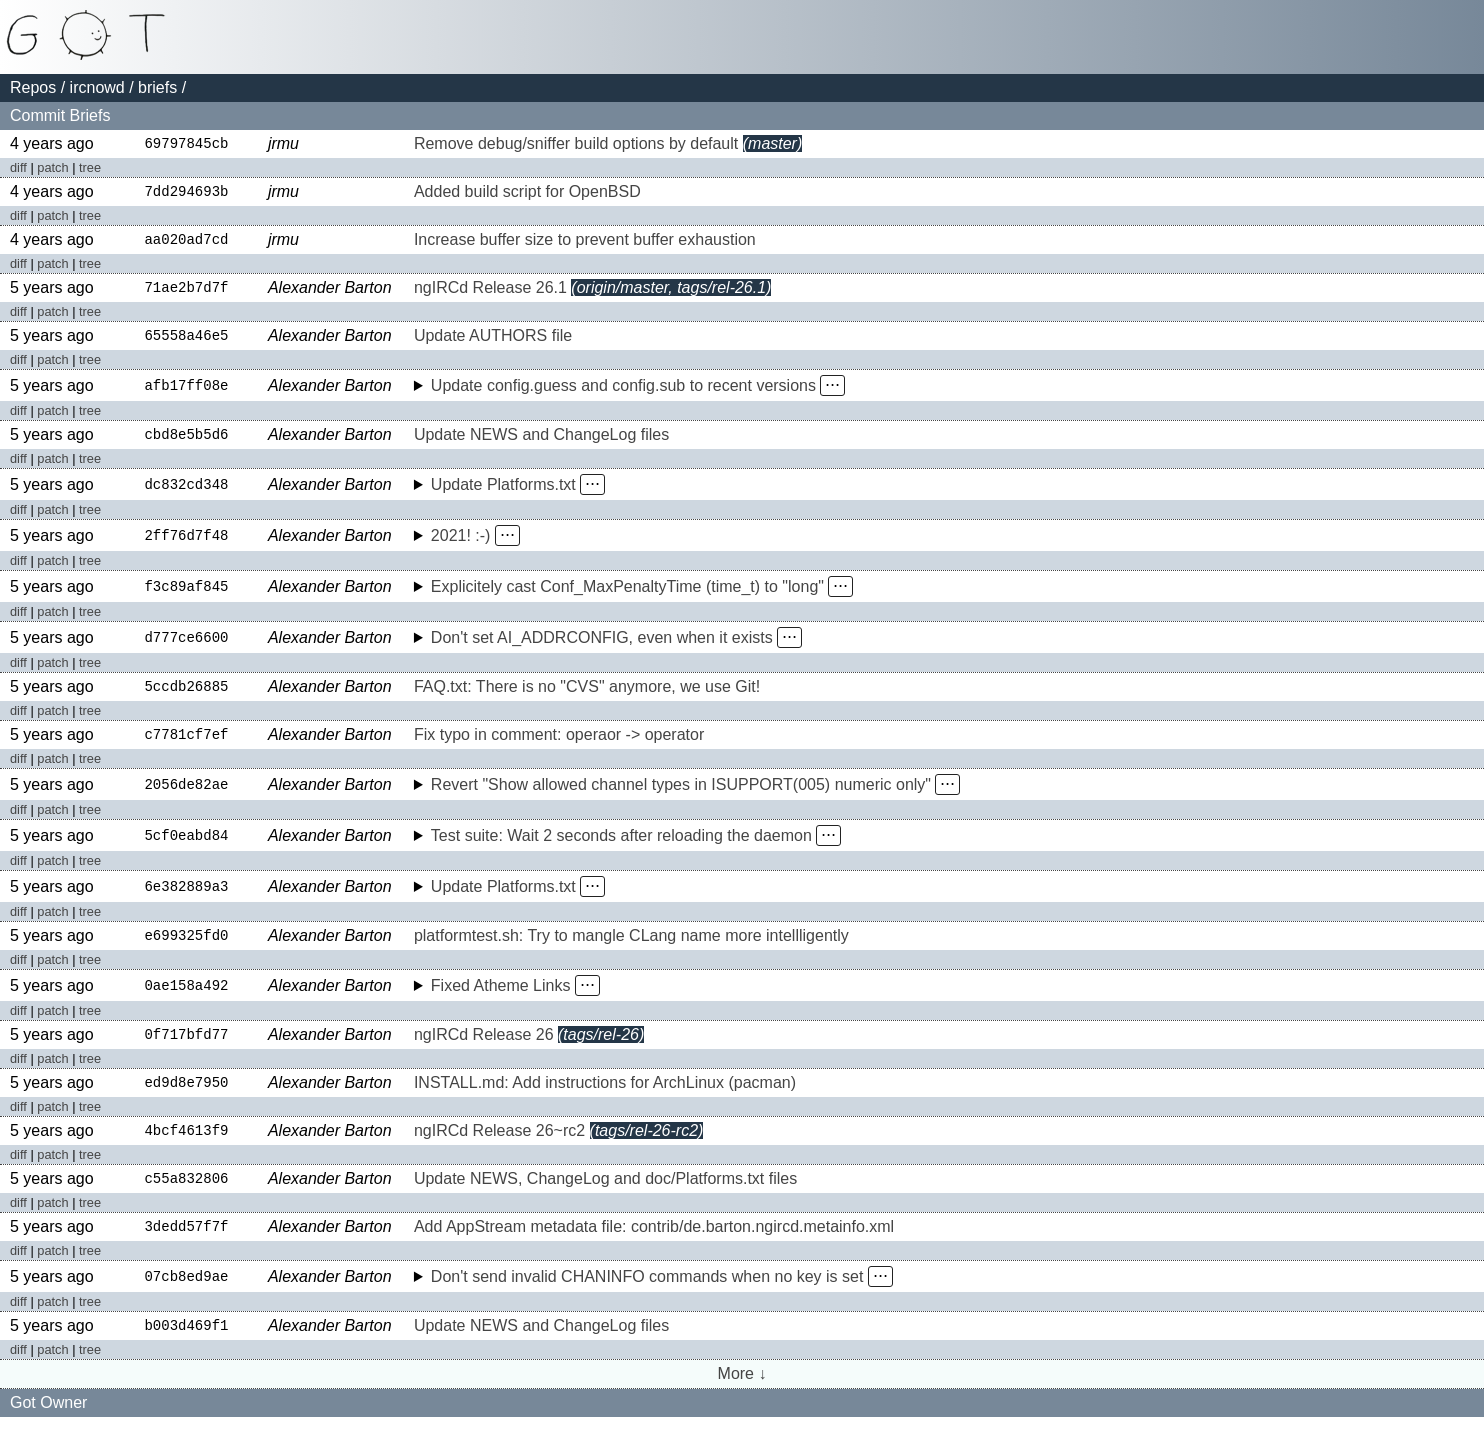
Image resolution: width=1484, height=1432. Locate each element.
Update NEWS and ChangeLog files (541, 440)
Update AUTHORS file (493, 340)
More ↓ (742, 1388)
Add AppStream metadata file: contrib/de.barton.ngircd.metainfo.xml (654, 1240)
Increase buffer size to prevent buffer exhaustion (585, 242)
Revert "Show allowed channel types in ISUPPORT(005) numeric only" (681, 792)
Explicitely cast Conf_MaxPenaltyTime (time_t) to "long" (627, 592)
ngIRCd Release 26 (484, 1044)
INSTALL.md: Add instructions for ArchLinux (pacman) (605, 1093)
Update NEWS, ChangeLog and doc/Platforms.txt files (605, 1191)
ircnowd (97, 87)
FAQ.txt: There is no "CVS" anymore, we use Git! (587, 693)
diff (18, 168)
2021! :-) (461, 541)
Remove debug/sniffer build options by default (576, 144)
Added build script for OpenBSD (527, 193)
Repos (33, 87)
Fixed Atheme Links (501, 994)
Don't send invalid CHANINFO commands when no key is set (647, 1290)
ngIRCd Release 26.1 (490, 291)
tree (90, 168)
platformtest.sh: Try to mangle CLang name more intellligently (631, 944)
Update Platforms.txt (503, 490)
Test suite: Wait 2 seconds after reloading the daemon (621, 843)
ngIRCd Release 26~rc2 (499, 1142)
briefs (157, 87)
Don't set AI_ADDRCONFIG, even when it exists (602, 643)
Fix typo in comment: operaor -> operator (559, 742)
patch (52, 168)
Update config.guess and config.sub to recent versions (623, 390)
